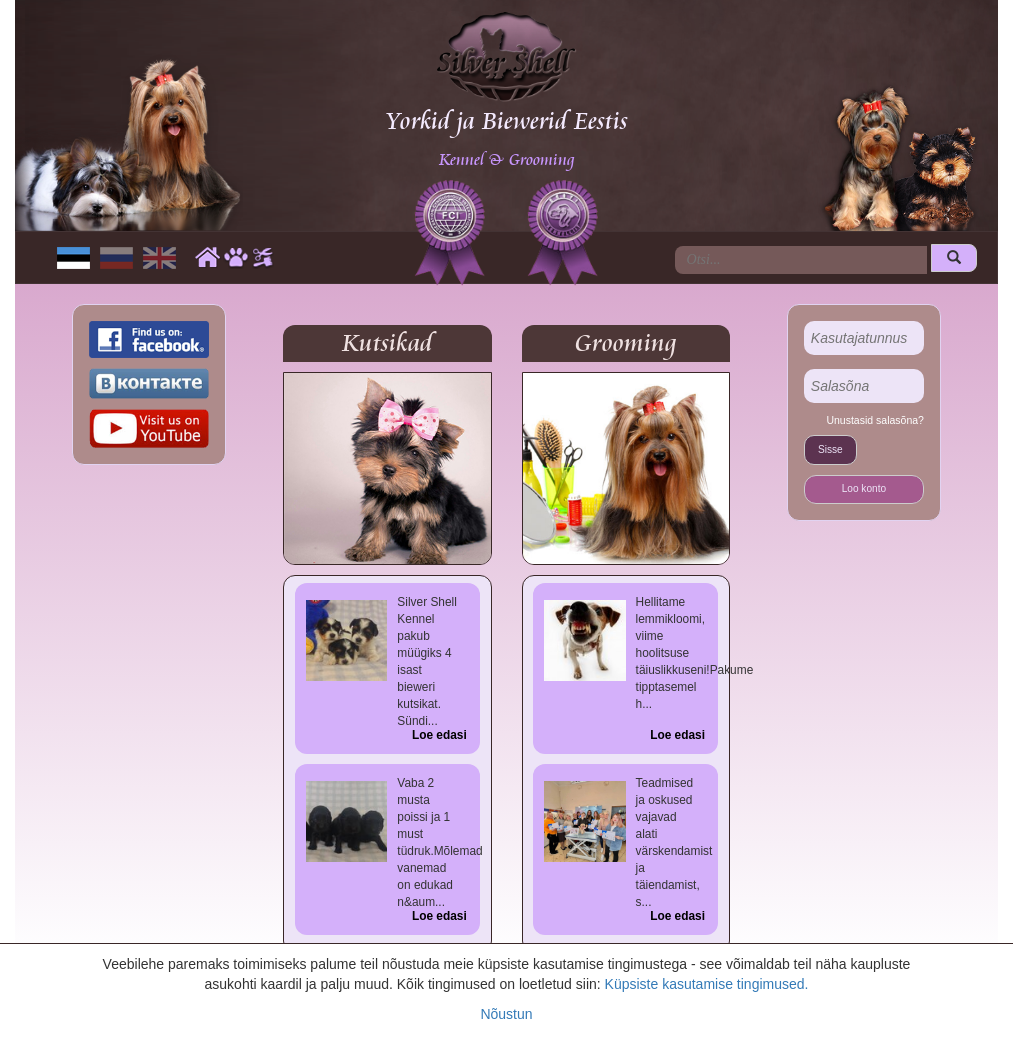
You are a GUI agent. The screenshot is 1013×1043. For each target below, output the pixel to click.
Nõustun (506, 1014)
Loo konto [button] (864, 488)
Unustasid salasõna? (874, 420)
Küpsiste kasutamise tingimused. (707, 984)
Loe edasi (439, 735)
